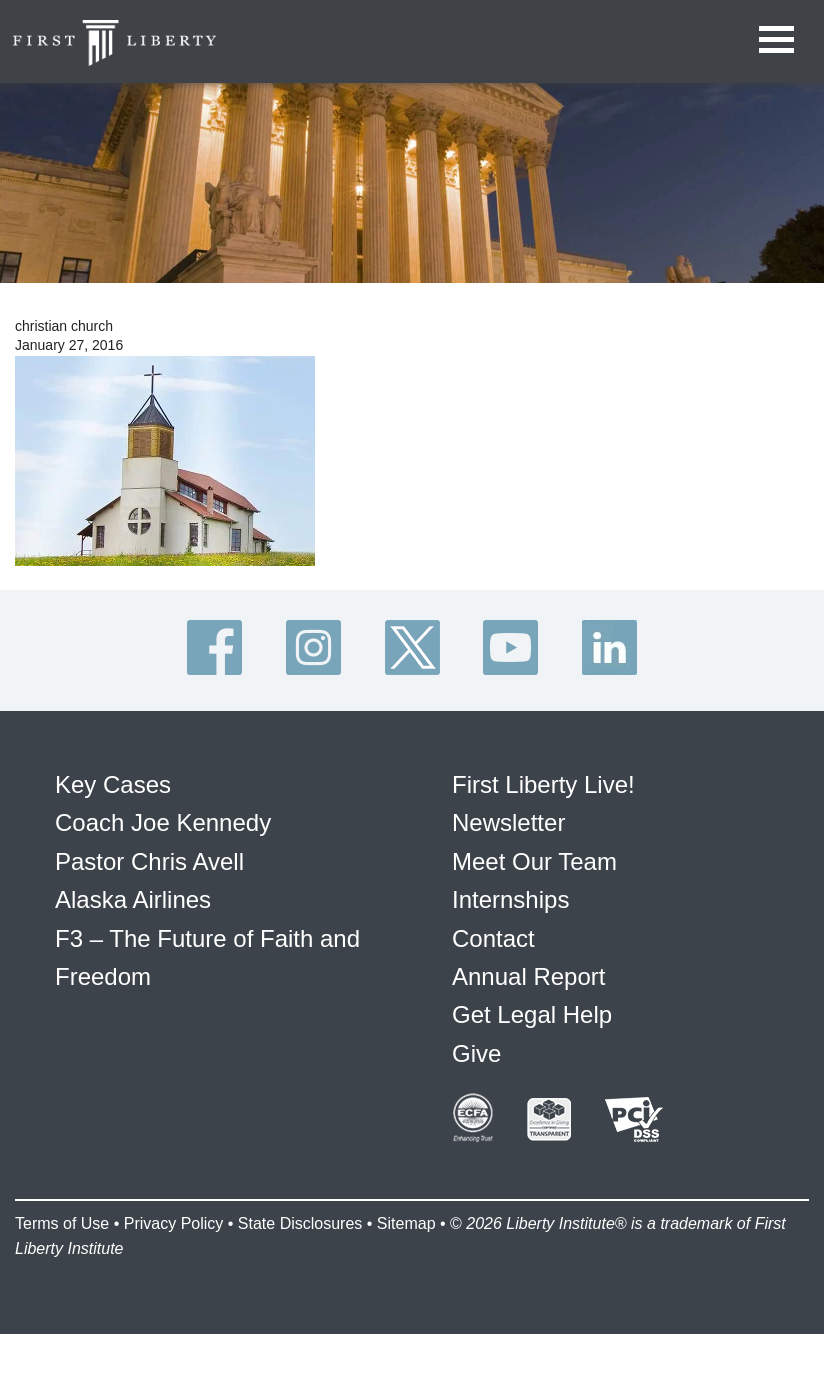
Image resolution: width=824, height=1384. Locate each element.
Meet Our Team (534, 861)
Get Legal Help (532, 1014)
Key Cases (113, 784)
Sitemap (406, 1223)
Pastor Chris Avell (149, 861)
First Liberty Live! (543, 784)
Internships (510, 899)
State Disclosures (300, 1223)
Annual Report (528, 976)
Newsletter (508, 822)
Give (476, 1053)
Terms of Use (62, 1223)
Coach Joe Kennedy (163, 822)
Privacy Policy (174, 1223)
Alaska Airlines (133, 899)
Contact (493, 938)
